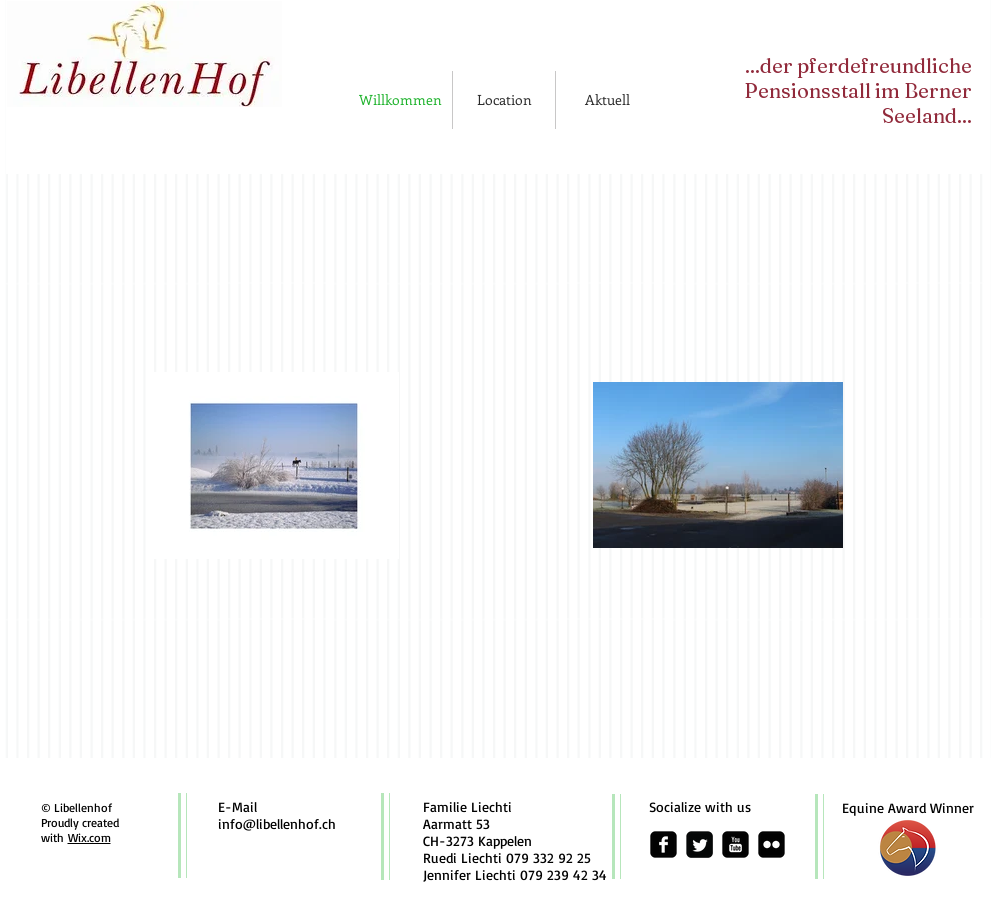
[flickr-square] (771, 844)
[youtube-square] (735, 844)
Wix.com (89, 837)
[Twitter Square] (699, 844)
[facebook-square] (663, 844)
